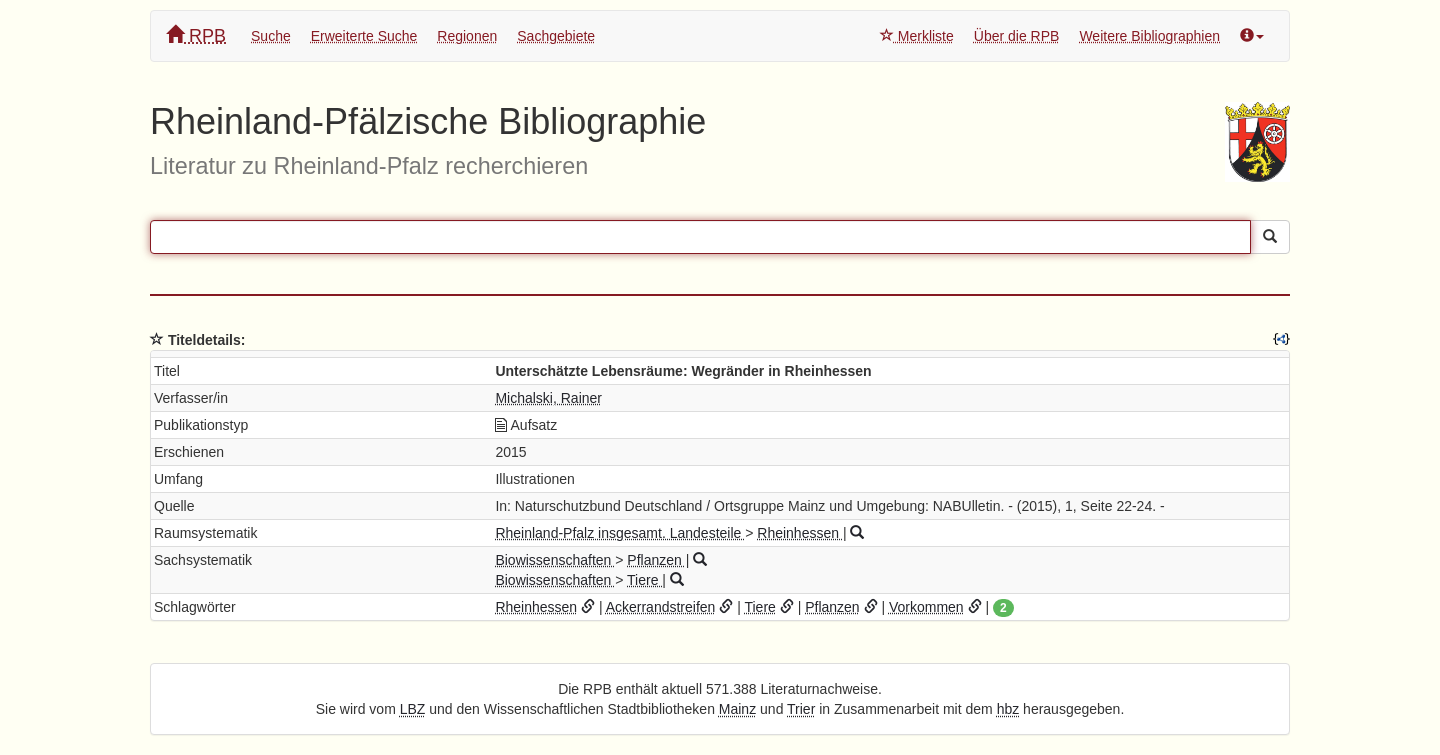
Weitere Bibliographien (1149, 36)
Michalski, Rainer (548, 398)
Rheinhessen (800, 533)
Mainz (737, 709)
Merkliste (917, 36)
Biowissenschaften (555, 560)
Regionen (467, 36)
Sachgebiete (556, 36)
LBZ (413, 709)
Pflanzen (656, 560)
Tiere (644, 580)
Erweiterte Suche (364, 36)
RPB (196, 35)
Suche (271, 36)
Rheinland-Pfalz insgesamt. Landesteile (620, 533)
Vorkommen (926, 607)
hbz (1008, 709)
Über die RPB (1017, 36)
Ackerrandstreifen (661, 607)
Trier (801, 709)
